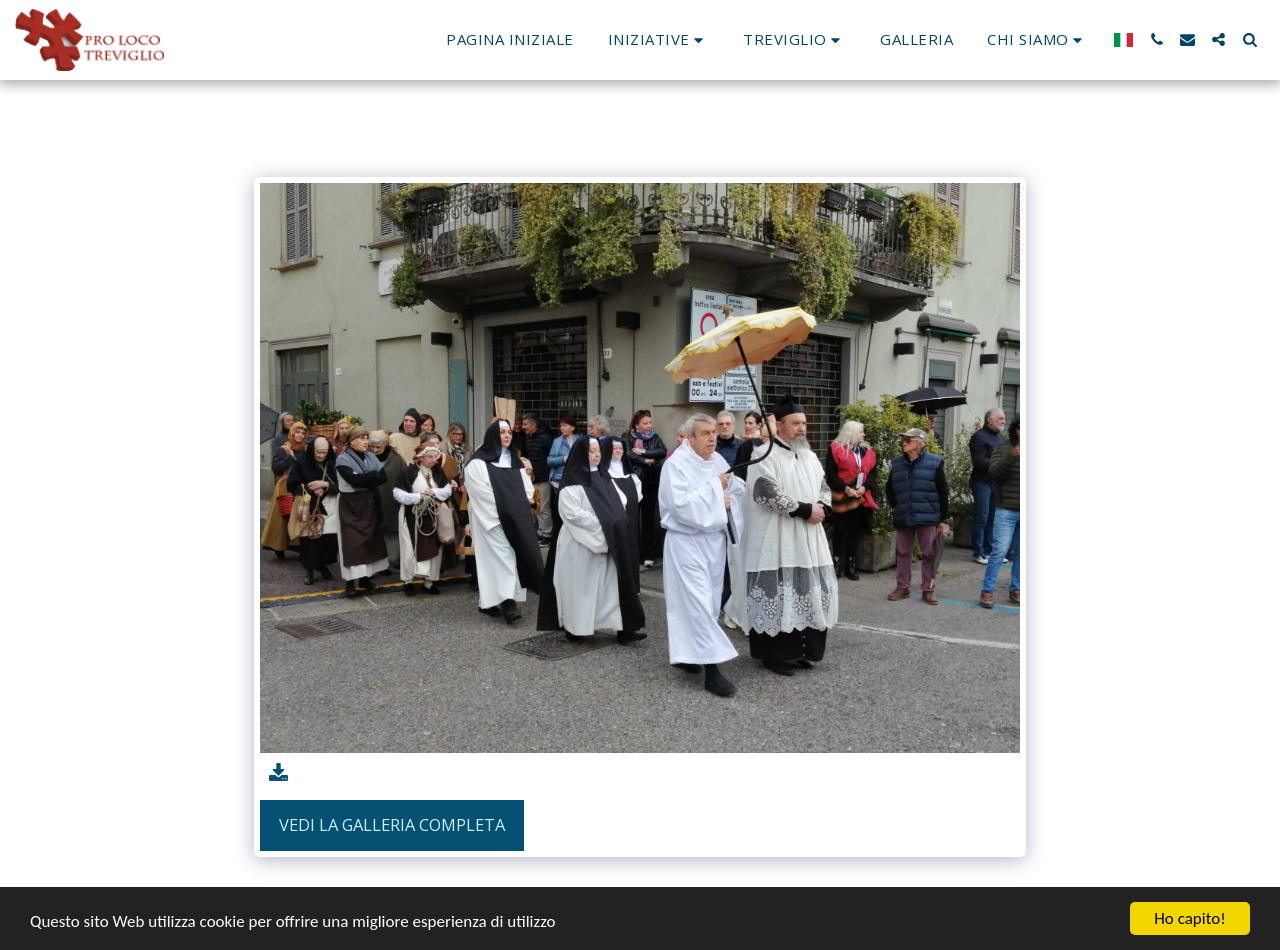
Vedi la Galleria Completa (392, 824)
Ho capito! (1189, 918)
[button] (659, 39)
